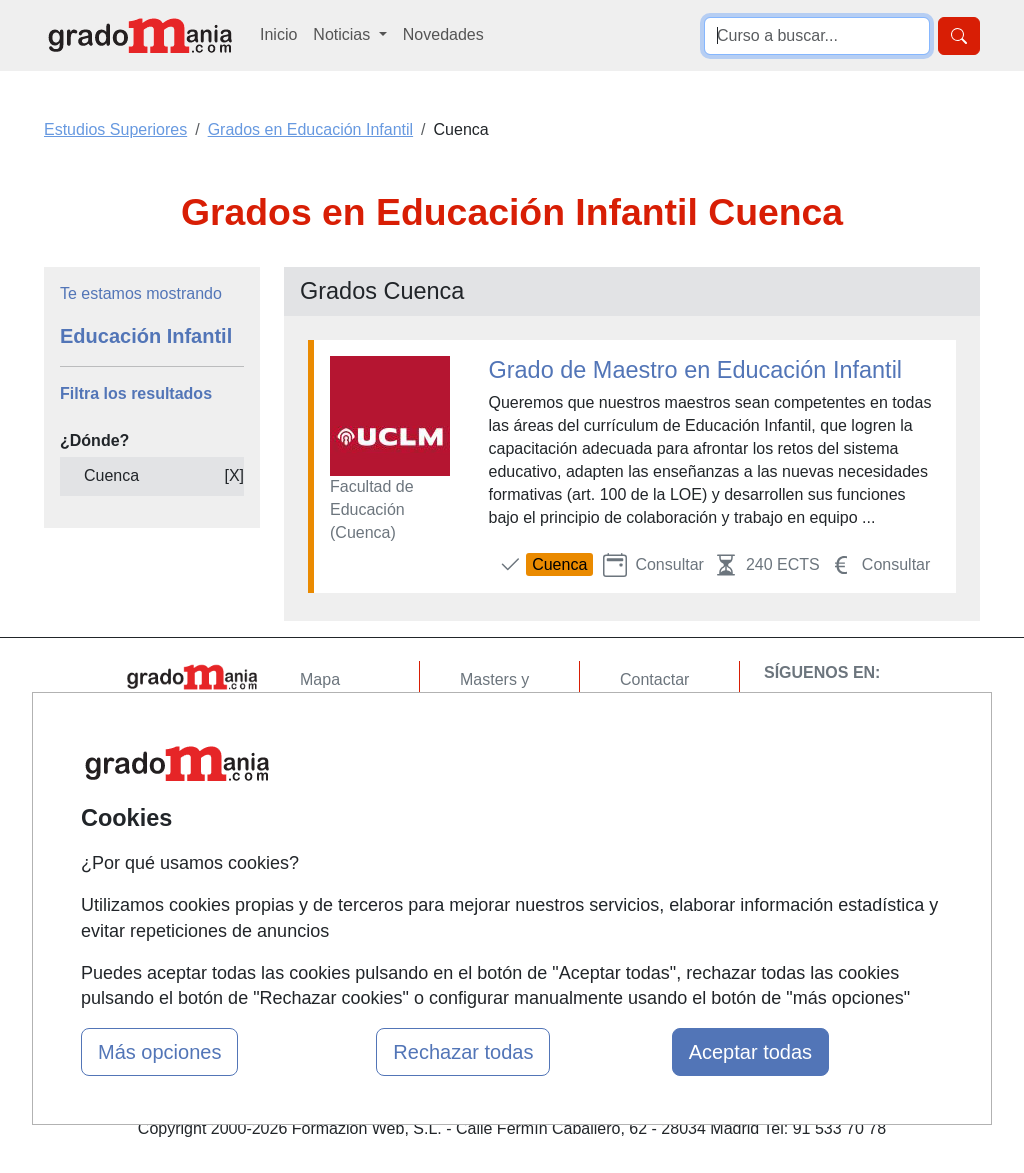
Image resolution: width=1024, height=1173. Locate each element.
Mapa (320, 679)
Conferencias (507, 780)
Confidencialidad (679, 718)
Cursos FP (498, 741)
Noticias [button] (343, 34)
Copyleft (649, 796)
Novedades (443, 34)
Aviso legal (658, 757)
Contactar (654, 679)
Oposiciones (504, 880)
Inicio (278, 34)
